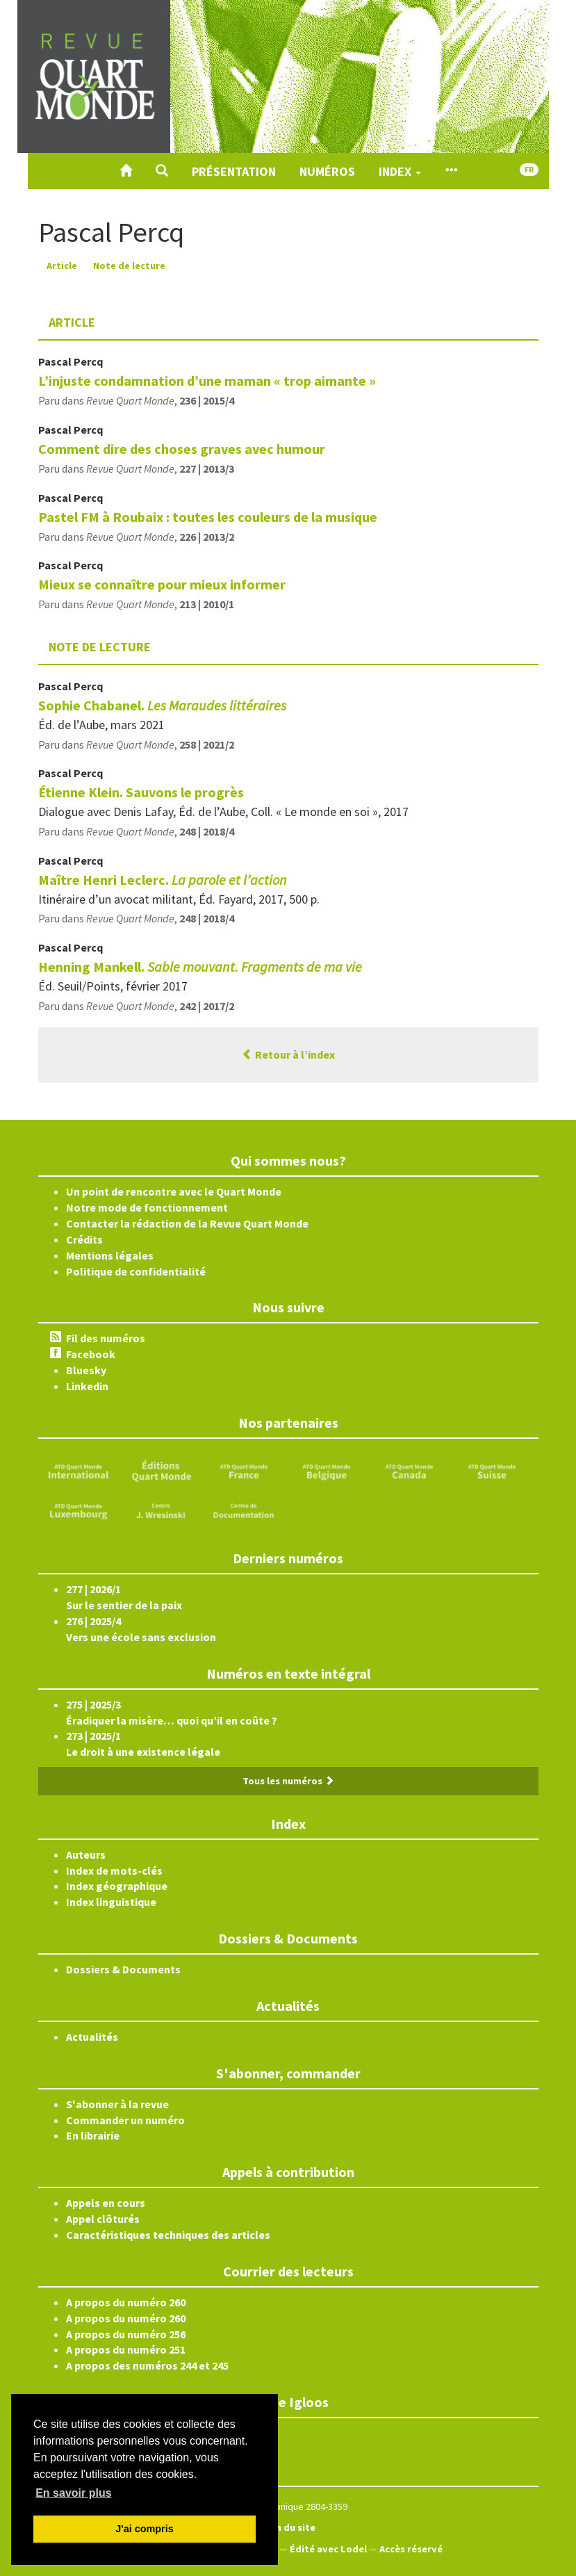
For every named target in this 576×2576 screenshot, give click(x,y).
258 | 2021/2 (206, 744)
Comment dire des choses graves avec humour (181, 448)
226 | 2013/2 (206, 537)
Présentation (234, 171)
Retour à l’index (288, 1054)
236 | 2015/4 (206, 400)
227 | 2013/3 (206, 468)
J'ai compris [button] (144, 2528)
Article (62, 265)
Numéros (327, 171)
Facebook (90, 1354)
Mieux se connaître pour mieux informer (162, 584)
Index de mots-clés (114, 1870)
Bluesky (86, 1370)
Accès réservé (411, 2549)
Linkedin (87, 1386)
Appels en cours (105, 2203)
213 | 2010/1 (206, 604)
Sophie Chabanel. (162, 705)
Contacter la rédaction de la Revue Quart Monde (187, 1223)
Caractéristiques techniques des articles (168, 2235)
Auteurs (86, 1854)
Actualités (92, 2037)
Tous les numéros (288, 1781)
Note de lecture (129, 265)
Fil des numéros (105, 1338)
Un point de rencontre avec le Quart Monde (173, 1191)
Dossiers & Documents (123, 1969)
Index (400, 171)
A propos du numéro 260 (126, 2302)
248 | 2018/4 (206, 831)
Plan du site (288, 2527)
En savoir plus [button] (73, 2493)
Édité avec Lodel (328, 2549)
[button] (162, 171)
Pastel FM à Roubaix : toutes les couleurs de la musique (207, 516)
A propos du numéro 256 (126, 2334)
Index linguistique (111, 1902)
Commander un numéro (125, 2120)
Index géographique (116, 1886)
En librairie (93, 2135)
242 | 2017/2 (206, 1006)
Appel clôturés (103, 2219)
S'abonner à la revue (117, 2104)
